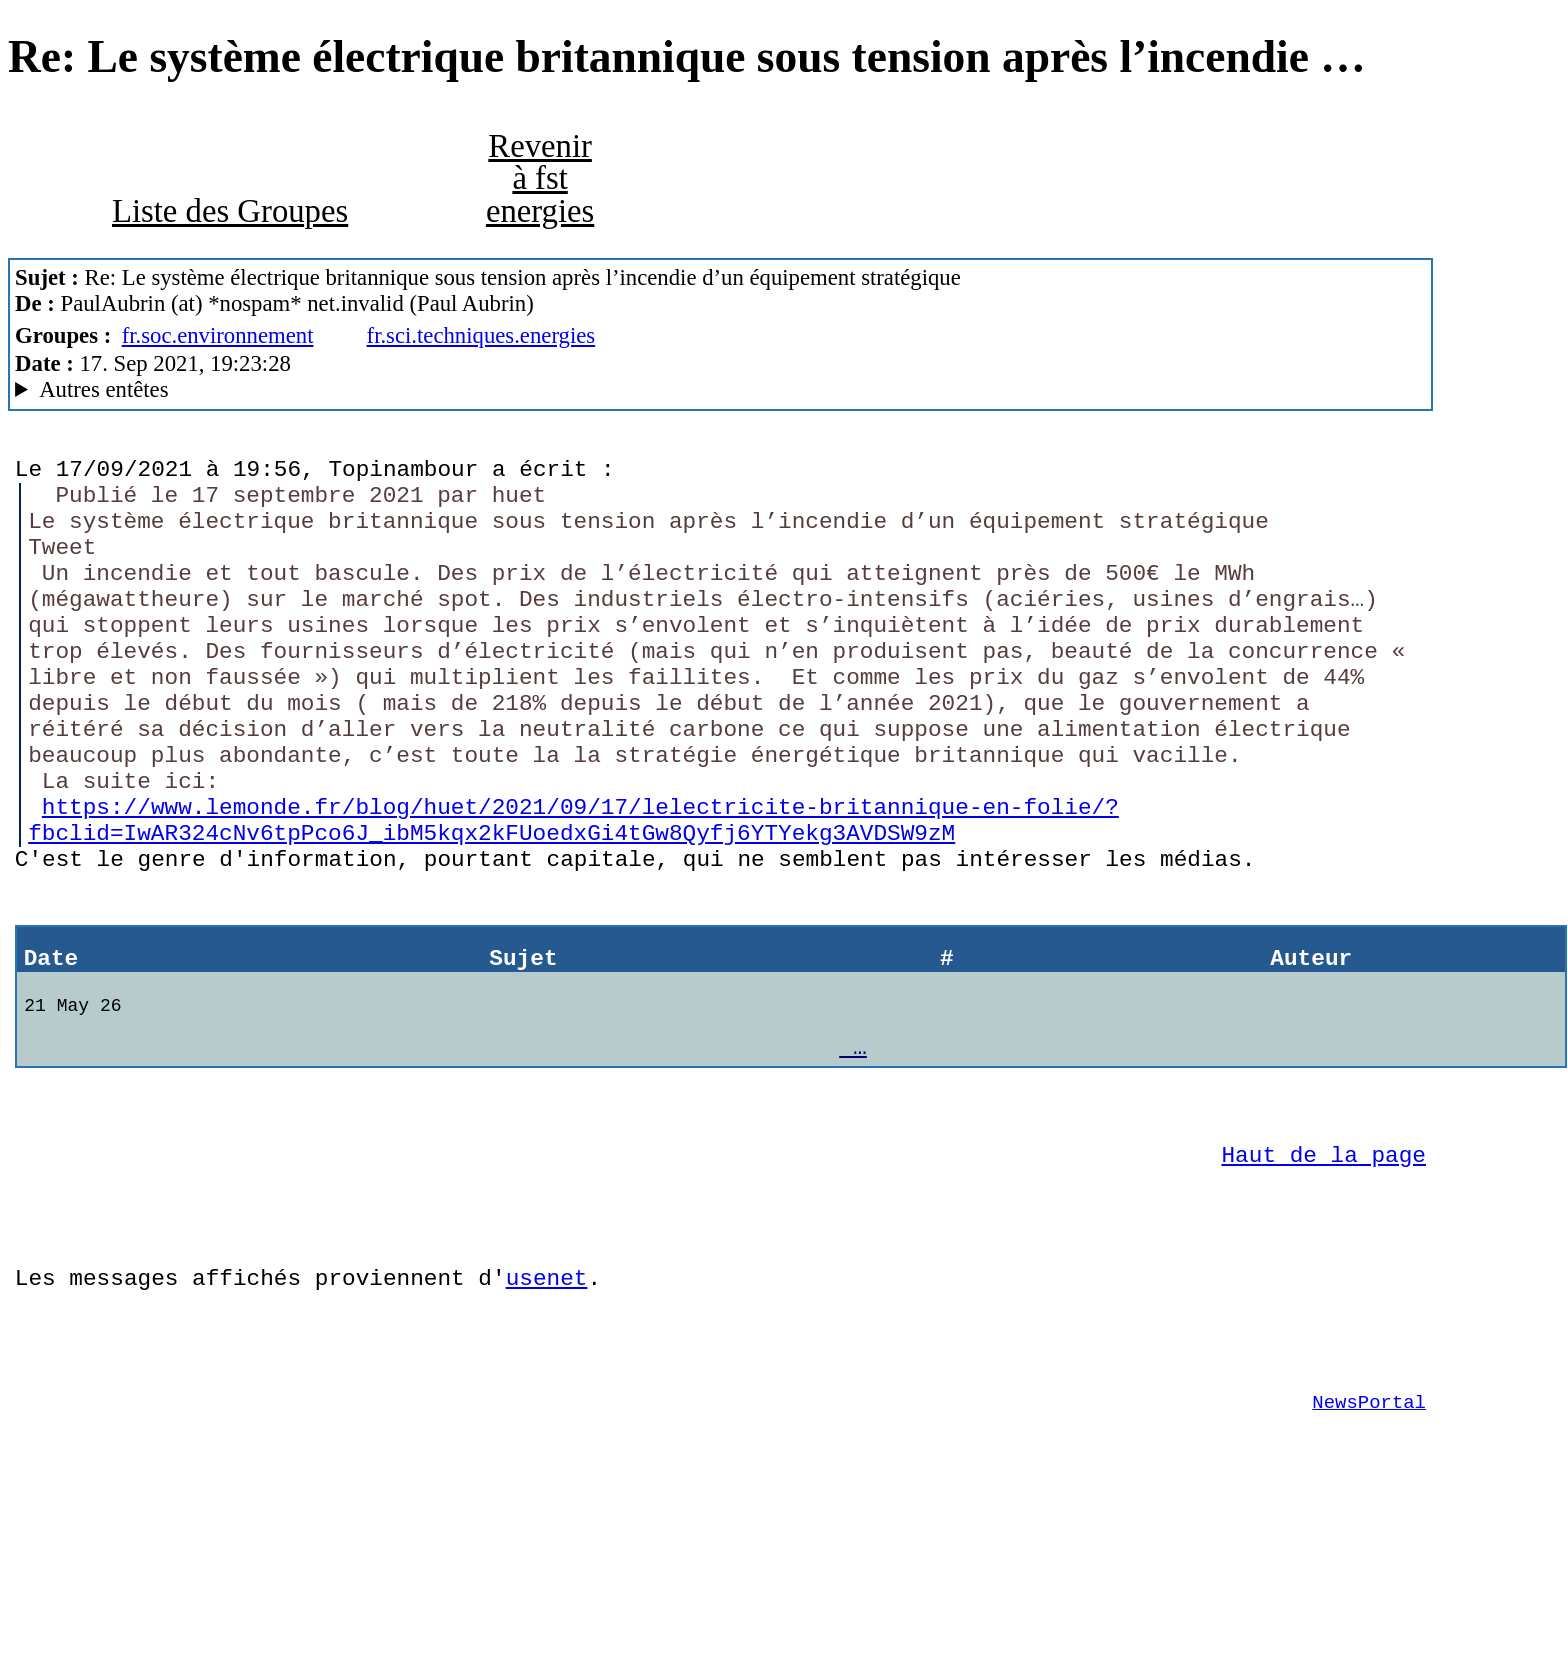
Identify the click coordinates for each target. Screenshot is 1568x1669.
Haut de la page (1324, 1268)
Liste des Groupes (230, 211)
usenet (547, 1406)
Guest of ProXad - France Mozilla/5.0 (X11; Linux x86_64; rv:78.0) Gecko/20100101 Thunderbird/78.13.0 (720, 390)
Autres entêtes (103, 389)
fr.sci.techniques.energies (481, 335)
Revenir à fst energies (540, 178)
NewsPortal (1369, 1546)
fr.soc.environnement (218, 335)
